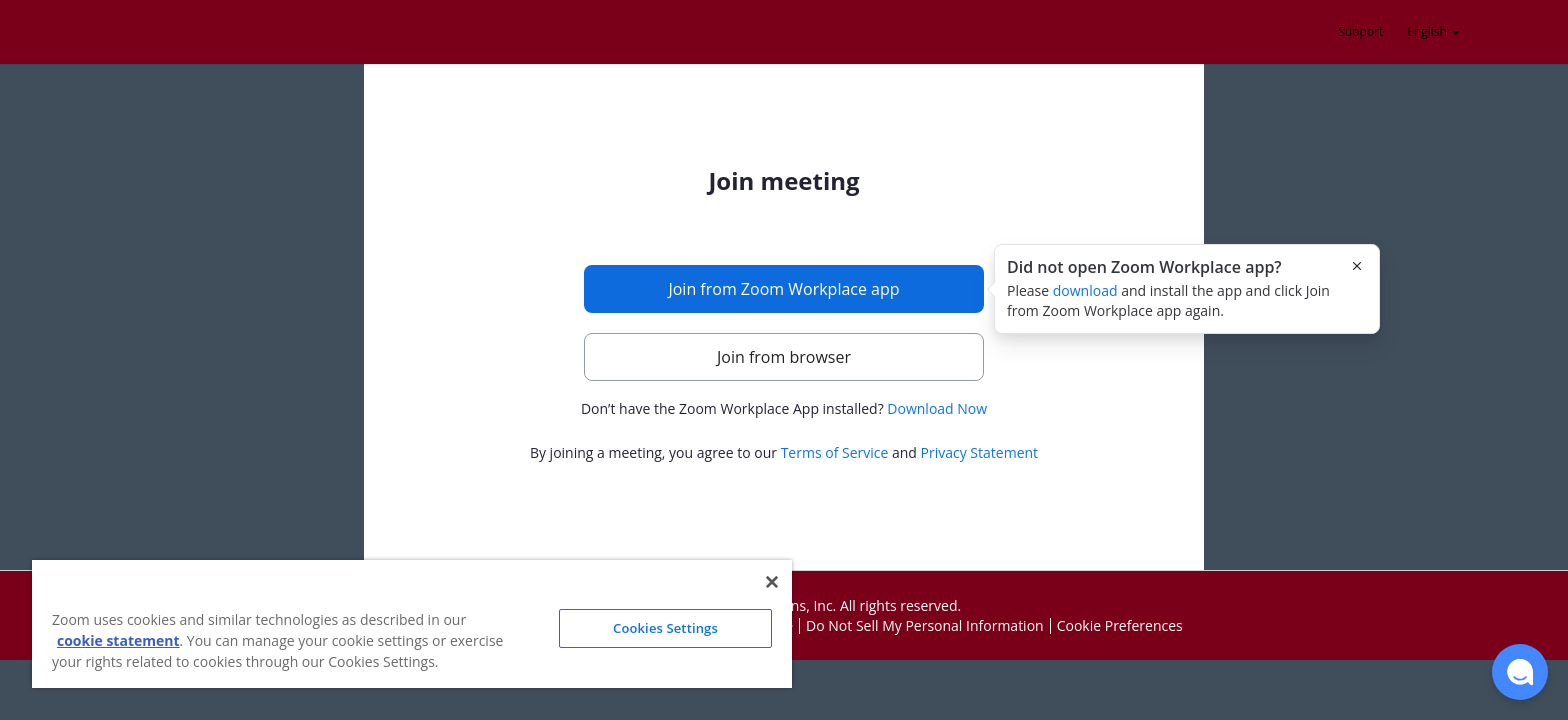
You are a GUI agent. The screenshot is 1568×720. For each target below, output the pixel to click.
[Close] (772, 582)
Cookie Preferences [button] (1120, 626)
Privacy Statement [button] (980, 452)
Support (1360, 31)
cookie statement (118, 640)
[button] (1520, 672)
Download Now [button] (937, 408)
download (1085, 290)
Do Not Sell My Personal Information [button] (925, 626)
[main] (784, 317)
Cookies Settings (665, 628)
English (1433, 31)
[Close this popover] (1357, 266)
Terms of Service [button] (835, 452)
